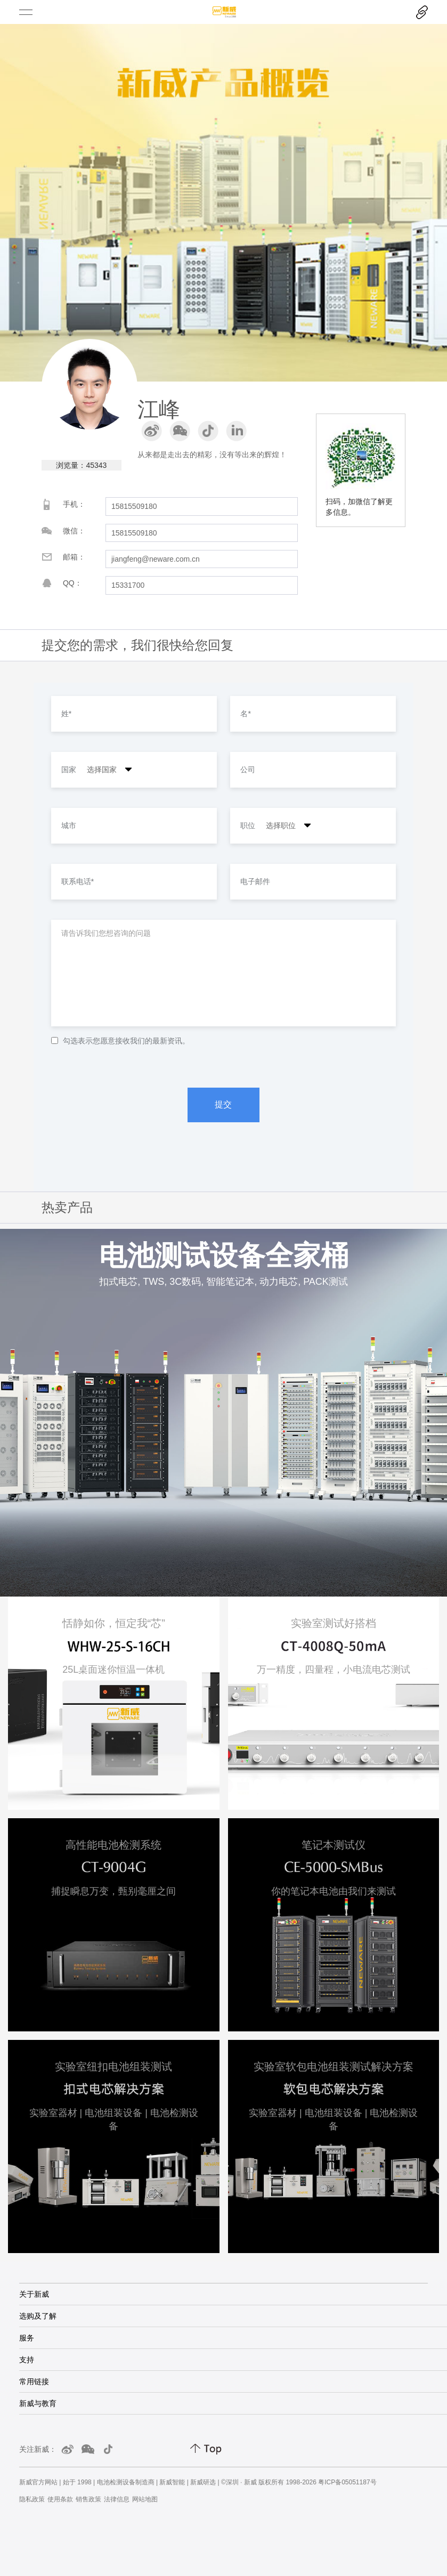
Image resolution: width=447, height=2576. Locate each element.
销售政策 (88, 2499)
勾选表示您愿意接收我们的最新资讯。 (120, 1041)
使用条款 (60, 2499)
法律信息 (116, 2499)
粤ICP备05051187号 (347, 2482)
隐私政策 (32, 2499)
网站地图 (145, 2499)
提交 (223, 1104)
